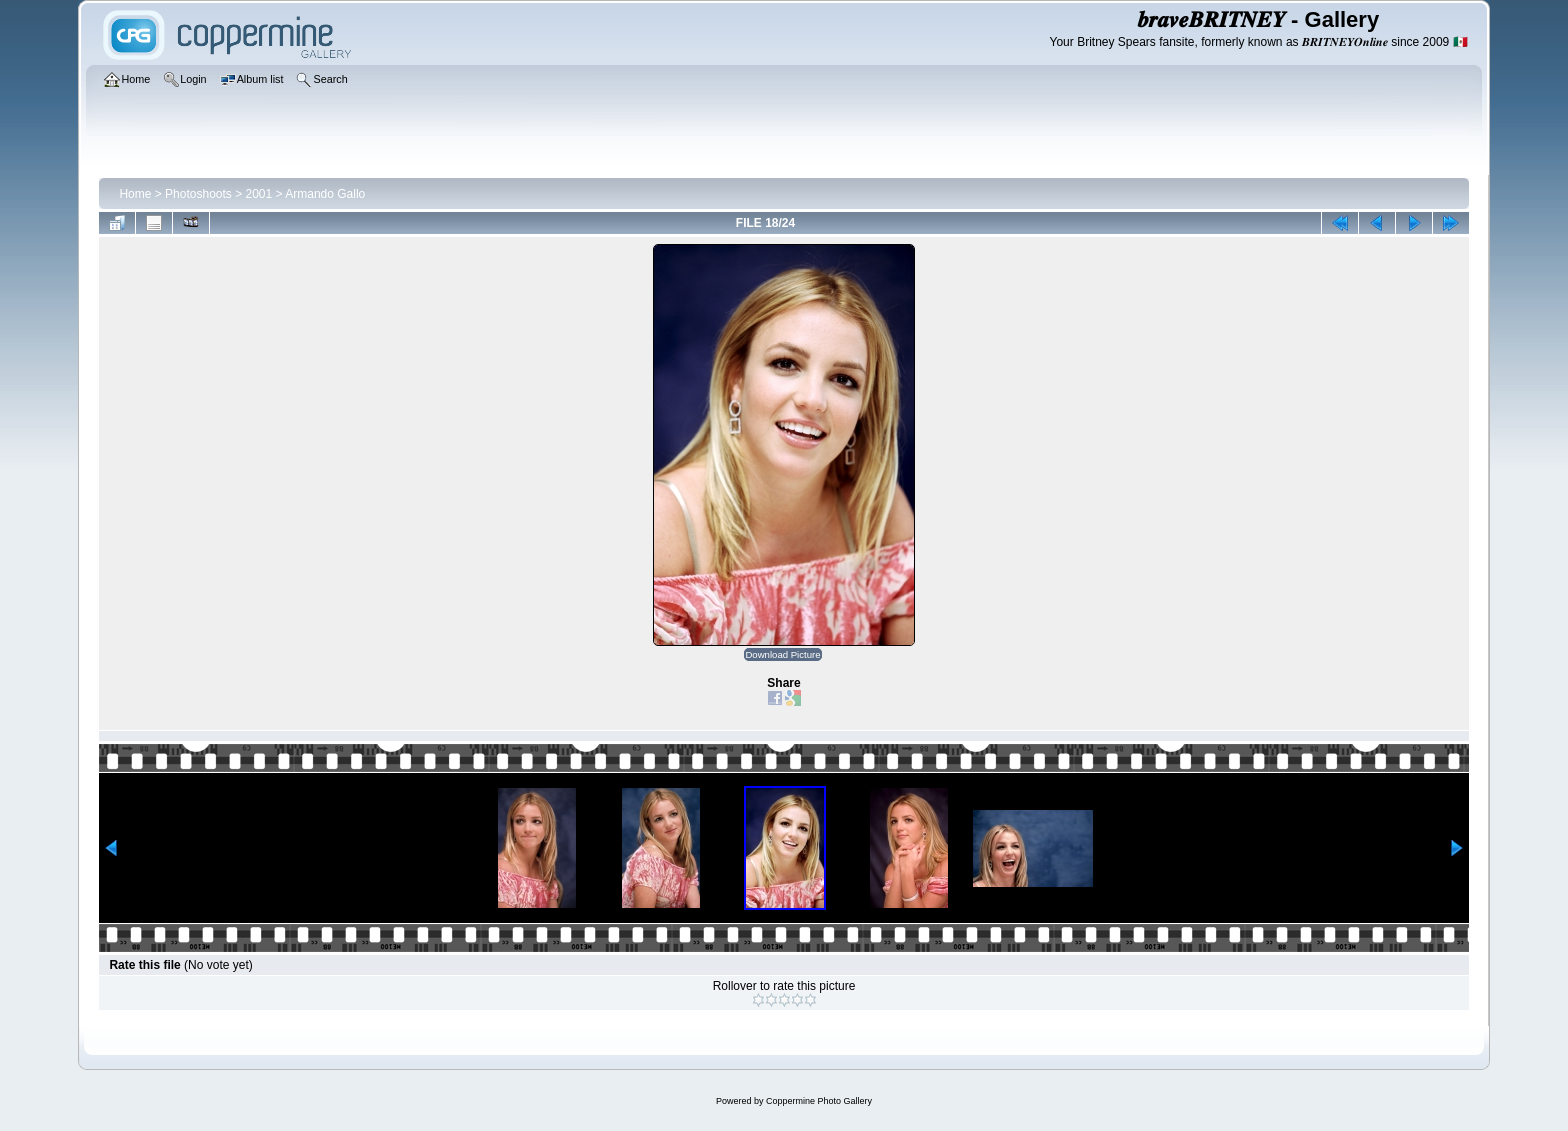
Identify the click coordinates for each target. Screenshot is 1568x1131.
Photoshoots (198, 194)
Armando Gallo (325, 194)
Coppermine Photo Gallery (819, 1101)
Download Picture (782, 654)
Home (135, 194)
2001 (259, 194)
